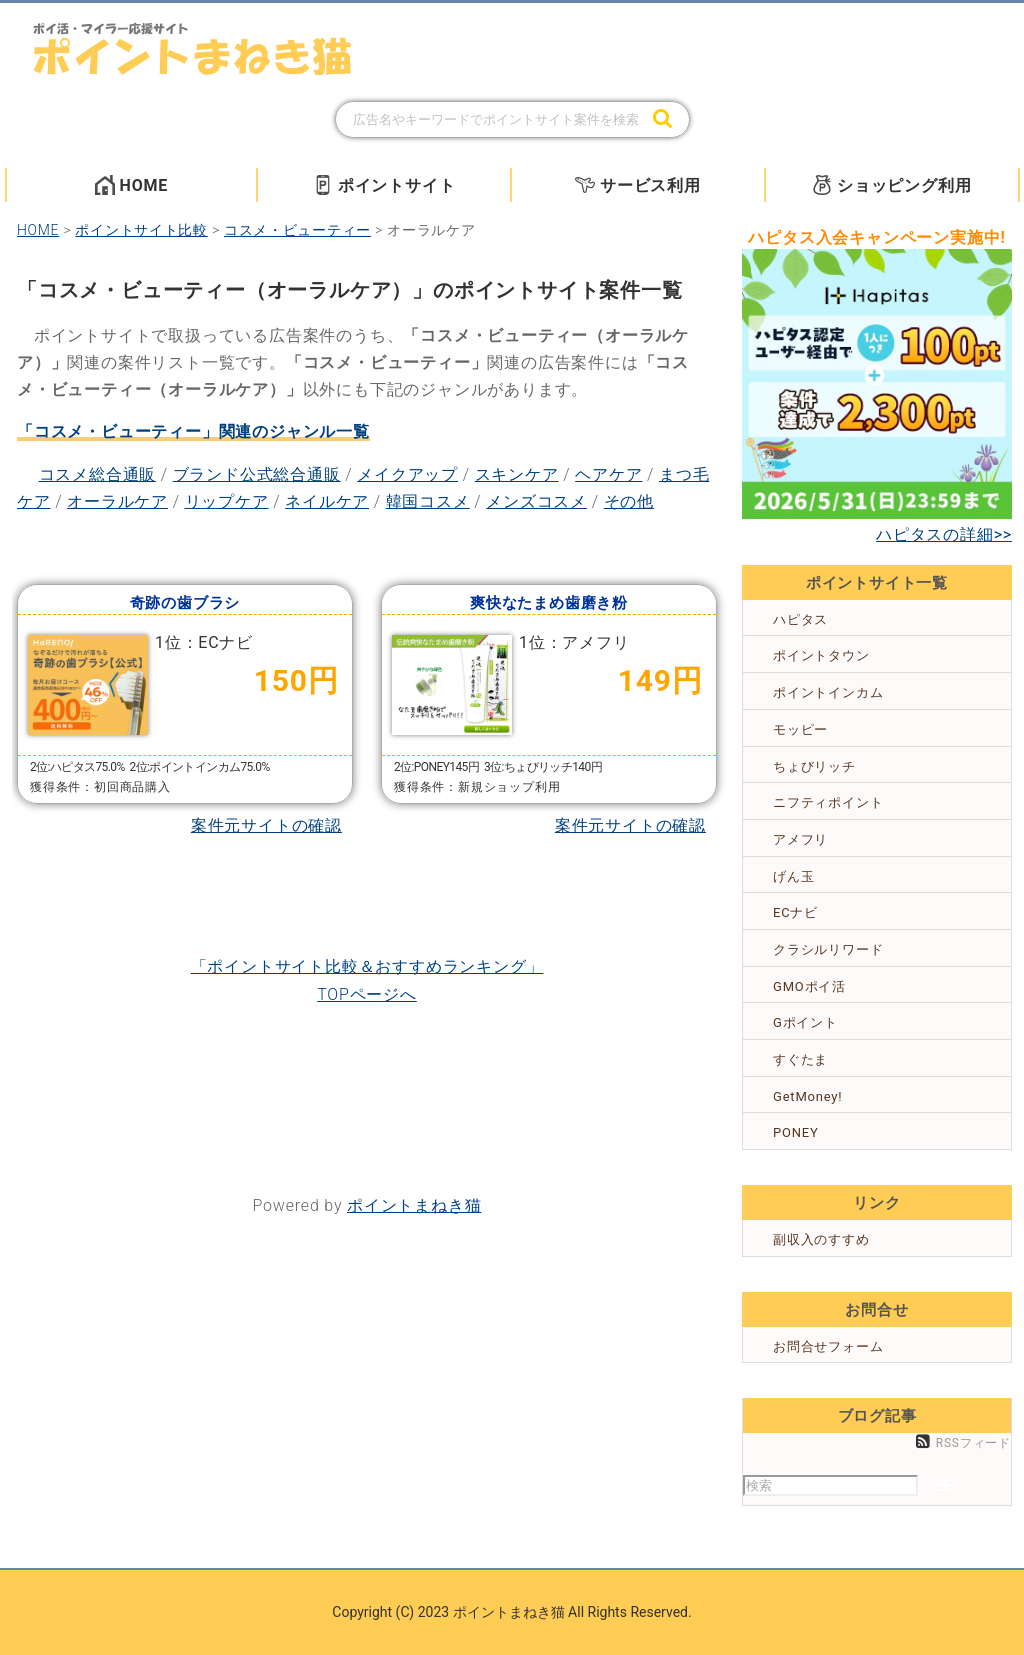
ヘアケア (608, 474)
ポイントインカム (828, 692)
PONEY (796, 1132)
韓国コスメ (428, 501)
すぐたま (800, 1059)
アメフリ (800, 839)
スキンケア (517, 474)
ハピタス (800, 619)
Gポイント (805, 1022)
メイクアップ (407, 474)
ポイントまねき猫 (414, 1205)
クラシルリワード (828, 949)
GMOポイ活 (809, 986)
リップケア (227, 501)
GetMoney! (807, 1096)
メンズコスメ (536, 501)
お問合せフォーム (828, 1346)
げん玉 (793, 876)
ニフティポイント (828, 802)
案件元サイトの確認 (266, 825)
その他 (629, 501)
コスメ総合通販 (98, 474)
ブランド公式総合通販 (257, 474)
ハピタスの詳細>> (944, 534)
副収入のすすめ (821, 1239)
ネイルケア (327, 501)
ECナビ (795, 912)
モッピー (800, 729)
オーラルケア (117, 501)
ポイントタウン (821, 655)
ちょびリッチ (814, 766)
